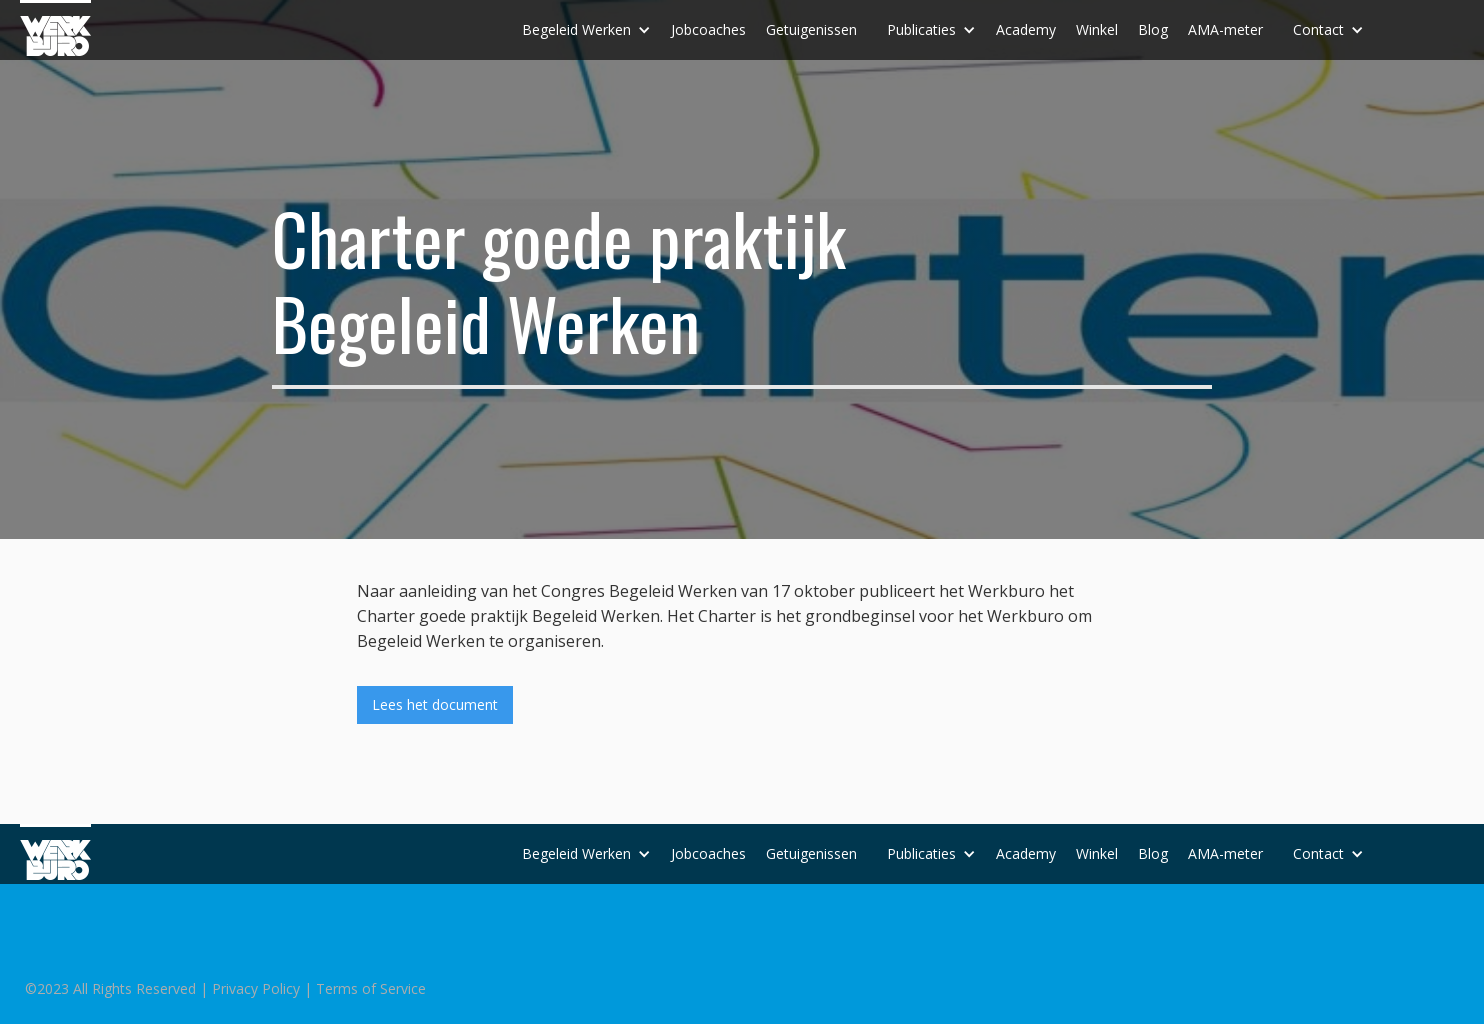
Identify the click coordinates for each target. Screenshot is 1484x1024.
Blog (1153, 29)
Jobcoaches (708, 29)
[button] (586, 30)
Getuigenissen (811, 29)
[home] (55, 28)
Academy (1026, 29)
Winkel (1097, 29)
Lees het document (435, 704)
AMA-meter (1225, 29)
